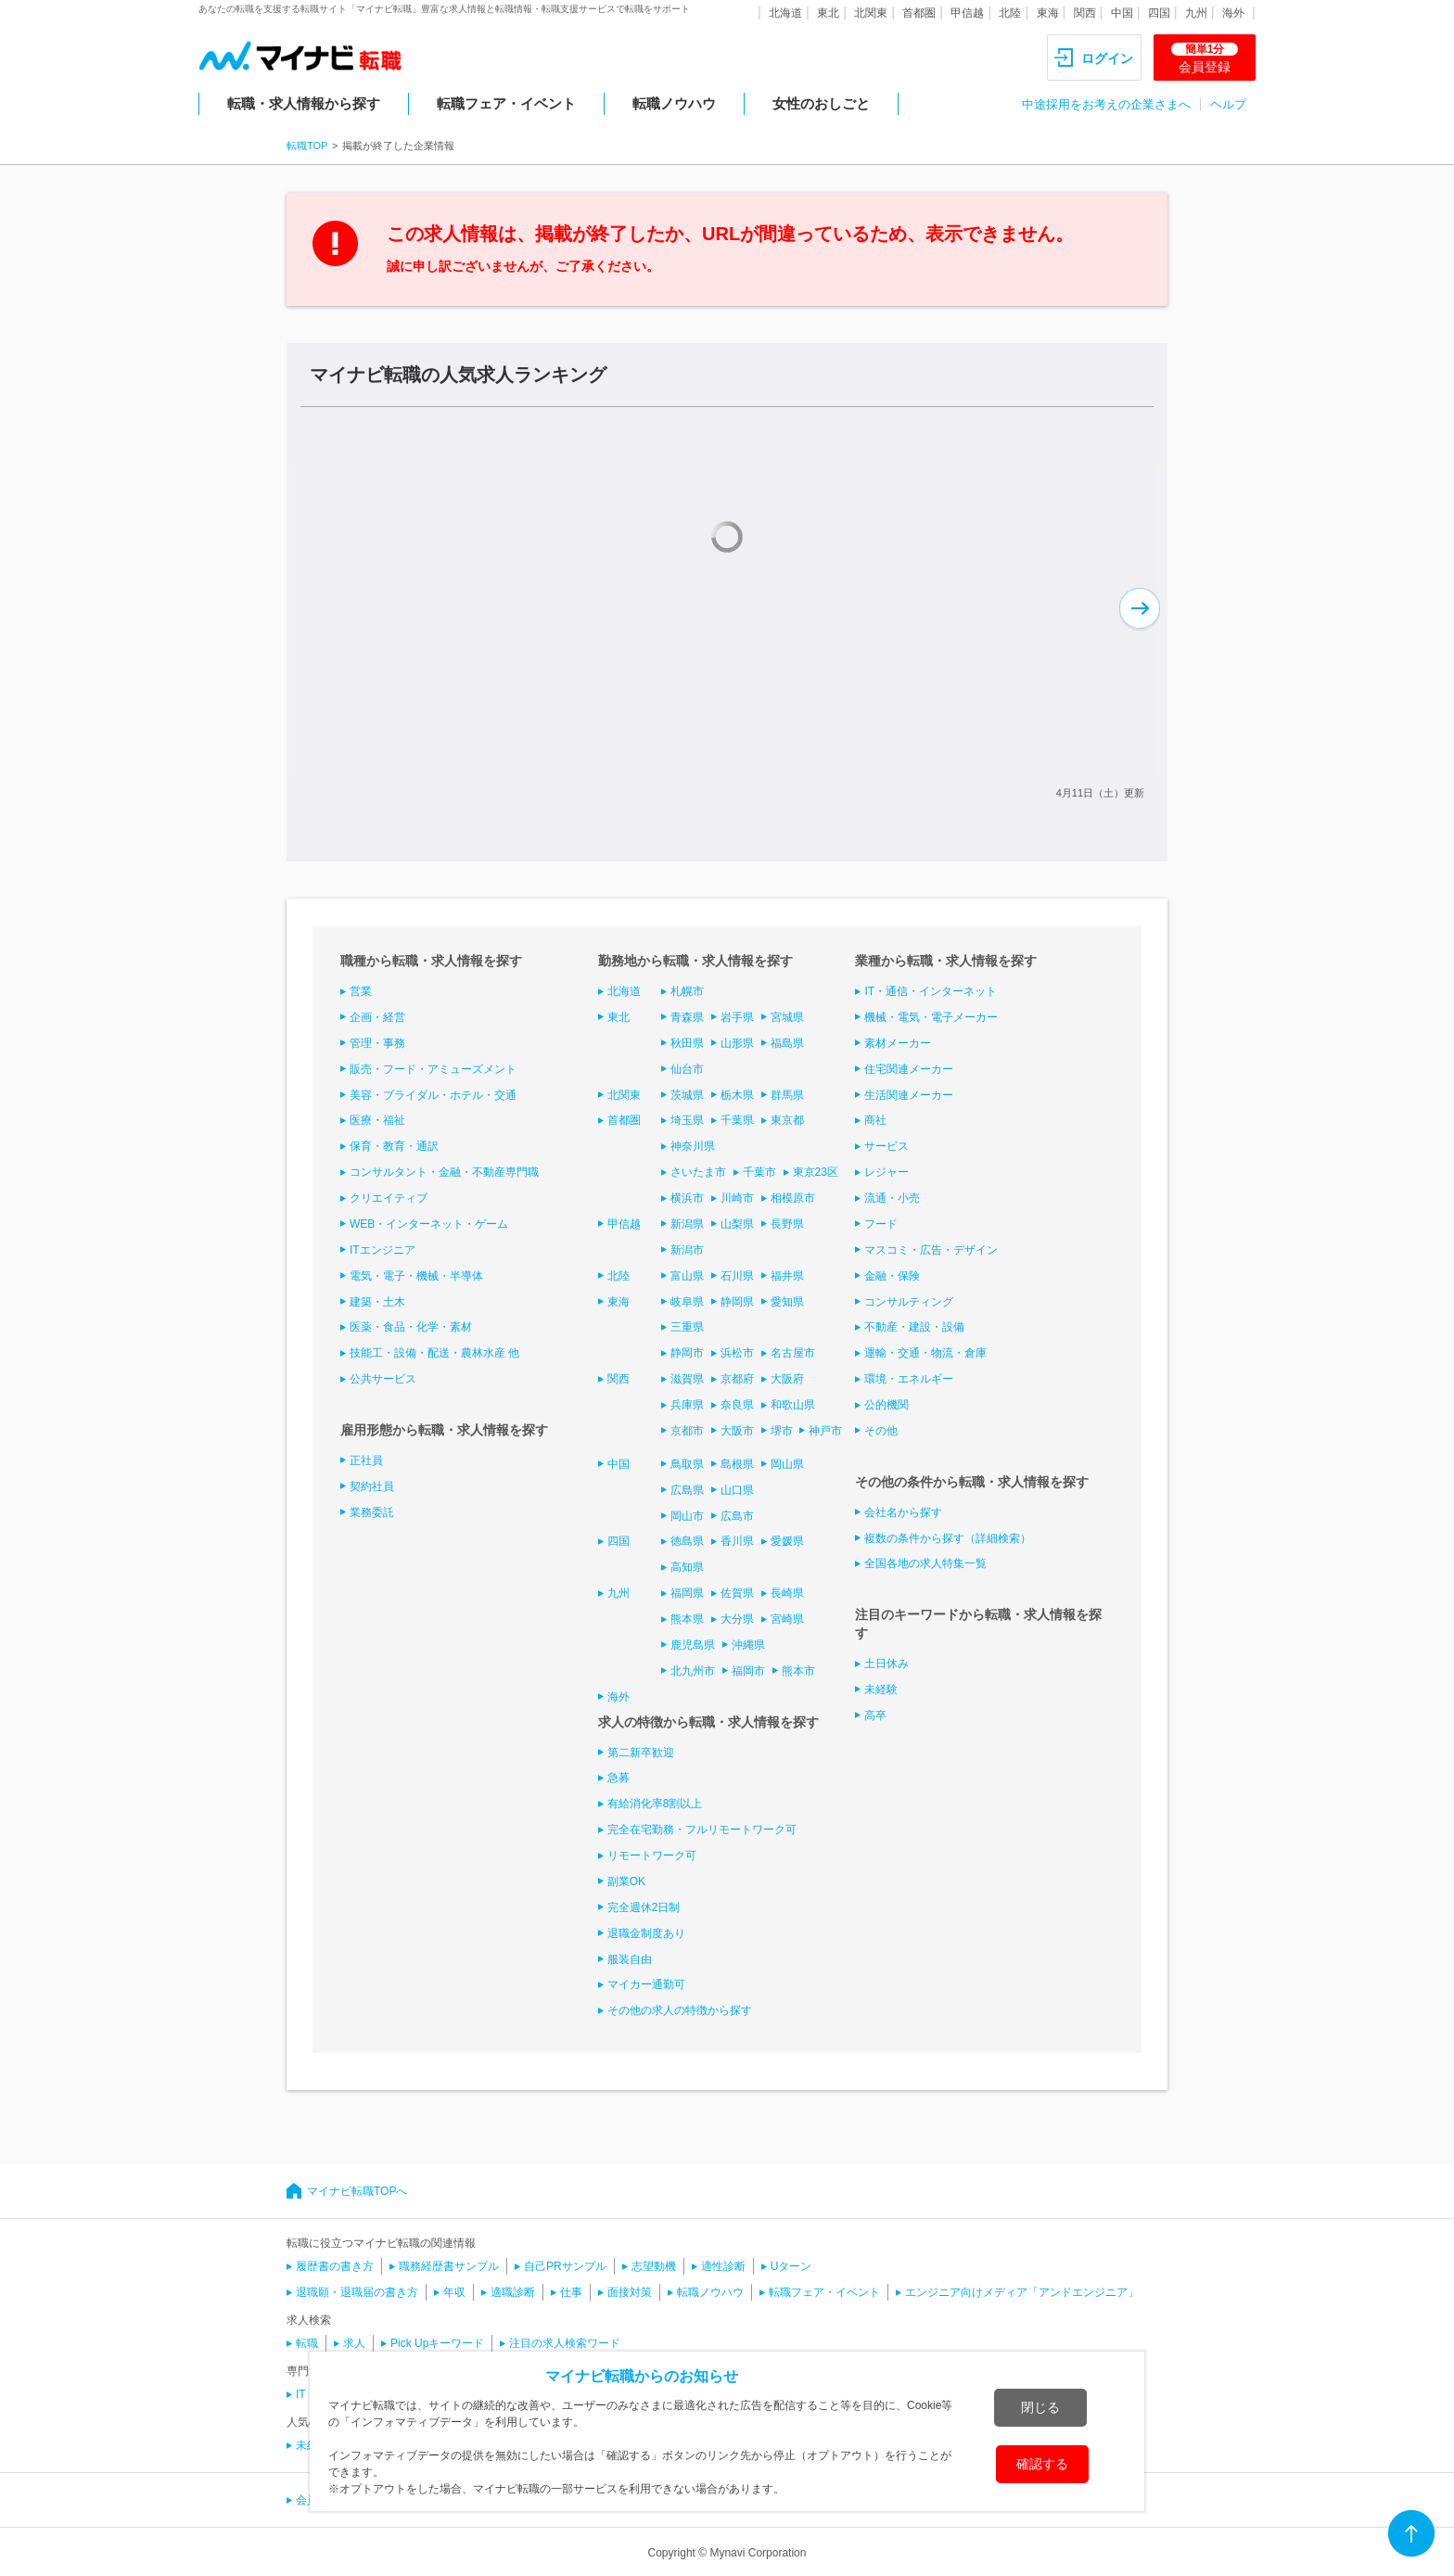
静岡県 (737, 1301)
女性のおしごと (821, 103)
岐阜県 (687, 1301)
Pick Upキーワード (437, 2343)
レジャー (886, 1172)
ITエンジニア (382, 1249)
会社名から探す (903, 1512)
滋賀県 (687, 1378)
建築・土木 (377, 1301)
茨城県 (687, 1095)
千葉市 (759, 1172)
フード (881, 1224)
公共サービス (383, 1378)
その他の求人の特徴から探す (679, 2010)
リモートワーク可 (651, 1855)
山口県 (737, 1490)
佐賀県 (737, 1593)
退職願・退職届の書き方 (357, 2292)
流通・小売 (892, 1198)
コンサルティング (908, 1301)
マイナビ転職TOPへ (357, 2191)
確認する (1042, 2463)
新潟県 (687, 1224)
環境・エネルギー (908, 1378)
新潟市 (687, 1249)
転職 (307, 2343)
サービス (886, 1146)
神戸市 (825, 1430)
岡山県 (787, 1464)
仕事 (571, 2292)
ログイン (1107, 58)
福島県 (787, 1043)
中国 (1122, 12)
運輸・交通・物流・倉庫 (925, 1352)
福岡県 (687, 1593)
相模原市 (793, 1198)
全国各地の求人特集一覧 (925, 1563)
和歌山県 (793, 1404)
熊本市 (798, 1670)
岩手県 (737, 1017)
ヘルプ (1228, 104)
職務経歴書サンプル (449, 2266)
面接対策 (629, 2292)
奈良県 (737, 1404)
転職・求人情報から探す (303, 103)
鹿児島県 (692, 1645)
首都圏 (919, 12)
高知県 (687, 1567)
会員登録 (1204, 58)
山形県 (737, 1043)
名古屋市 (793, 1352)
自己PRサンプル (565, 2266)
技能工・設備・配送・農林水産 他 (434, 1352)
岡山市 (687, 1516)
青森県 (687, 1017)
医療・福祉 (377, 1120)
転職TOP (307, 145)
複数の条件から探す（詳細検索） (947, 1538)
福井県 (787, 1275)
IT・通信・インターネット (930, 991)
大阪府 (787, 1378)
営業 (361, 991)
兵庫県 (687, 1404)
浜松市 (737, 1352)
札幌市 (687, 991)
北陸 (1010, 12)
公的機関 (886, 1404)
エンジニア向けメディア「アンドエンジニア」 (1022, 2292)
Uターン (791, 2266)
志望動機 (653, 2266)
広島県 (687, 1490)
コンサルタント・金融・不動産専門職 (444, 1172)
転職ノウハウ (674, 103)
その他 (881, 1430)
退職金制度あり (646, 1933)
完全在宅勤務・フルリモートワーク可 (702, 1829)
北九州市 (692, 1670)
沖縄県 (748, 1645)
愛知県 (787, 1301)
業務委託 (372, 1512)
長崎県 (787, 1593)
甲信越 (967, 12)
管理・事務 (377, 1043)
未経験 (881, 1689)
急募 (618, 1777)
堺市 (782, 1430)
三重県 (687, 1326)
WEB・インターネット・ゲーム (429, 1224)
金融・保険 (892, 1275)
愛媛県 (787, 1541)
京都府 (737, 1378)
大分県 (737, 1619)
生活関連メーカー (908, 1095)
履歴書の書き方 (335, 2266)
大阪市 (737, 1430)
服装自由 (629, 1959)
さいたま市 (698, 1172)
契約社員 (372, 1486)
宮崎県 (787, 1619)
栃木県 (737, 1095)
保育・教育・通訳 (394, 1146)
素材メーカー (897, 1043)
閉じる (1040, 2407)
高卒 (875, 1715)
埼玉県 (687, 1120)
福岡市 (748, 1670)
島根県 (737, 1464)
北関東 (870, 12)
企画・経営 (377, 1017)
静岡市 (687, 1352)
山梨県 (737, 1224)
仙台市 (687, 1069)
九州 (1196, 12)
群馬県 (787, 1095)
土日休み (886, 1663)
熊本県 (687, 1619)
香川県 (737, 1541)
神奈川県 (692, 1146)
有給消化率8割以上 (655, 1803)
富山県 (687, 1275)
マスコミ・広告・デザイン (931, 1249)
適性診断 (723, 2266)
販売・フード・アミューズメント (433, 1069)
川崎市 (737, 1198)
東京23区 (815, 1172)
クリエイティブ (388, 1198)
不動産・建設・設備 (914, 1326)
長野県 (787, 1224)
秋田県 (687, 1043)
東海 (1048, 12)
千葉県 (737, 1120)
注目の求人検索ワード (564, 2343)
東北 (828, 12)
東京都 (787, 1120)
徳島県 (687, 1541)
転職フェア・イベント (506, 103)
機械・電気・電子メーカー (931, 1017)
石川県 (737, 1275)
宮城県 (787, 1017)
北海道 (785, 12)
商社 (875, 1120)
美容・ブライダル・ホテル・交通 (433, 1095)
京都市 (687, 1430)
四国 (1159, 12)
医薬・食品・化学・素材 (411, 1326)
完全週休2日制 (644, 1907)
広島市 (737, 1516)
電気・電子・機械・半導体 (416, 1275)
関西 (1085, 12)
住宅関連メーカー (908, 1069)
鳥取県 (687, 1464)
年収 (454, 2292)
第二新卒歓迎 (640, 1752)
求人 (354, 2343)
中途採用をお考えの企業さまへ (1106, 104)
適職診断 (513, 2292)
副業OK (626, 1881)
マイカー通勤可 (646, 1984)
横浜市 (687, 1198)
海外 (1233, 12)
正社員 (366, 1460)
